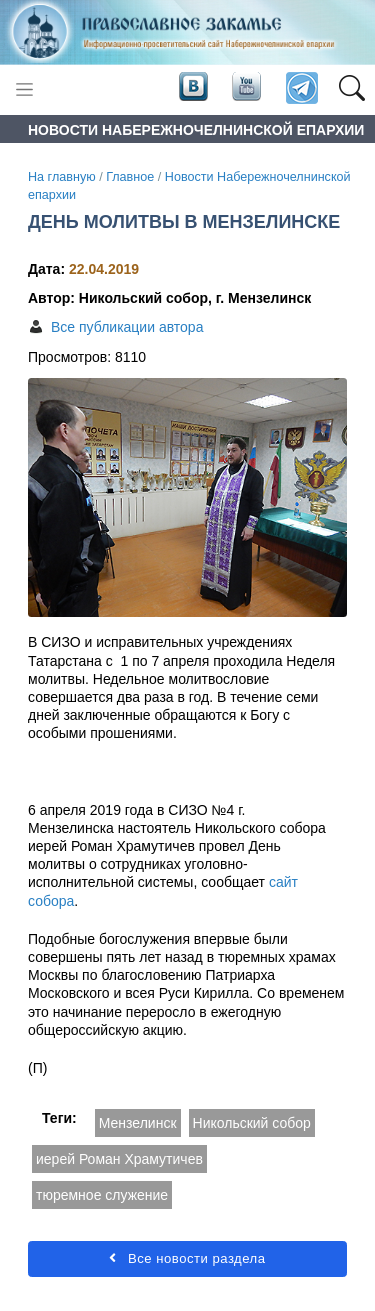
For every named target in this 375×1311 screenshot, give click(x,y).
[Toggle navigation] (24, 89)
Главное (130, 177)
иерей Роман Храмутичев (119, 1159)
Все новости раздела (187, 1258)
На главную (62, 177)
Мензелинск (138, 1123)
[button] (351, 89)
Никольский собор (252, 1123)
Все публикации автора (127, 327)
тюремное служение (102, 1195)
